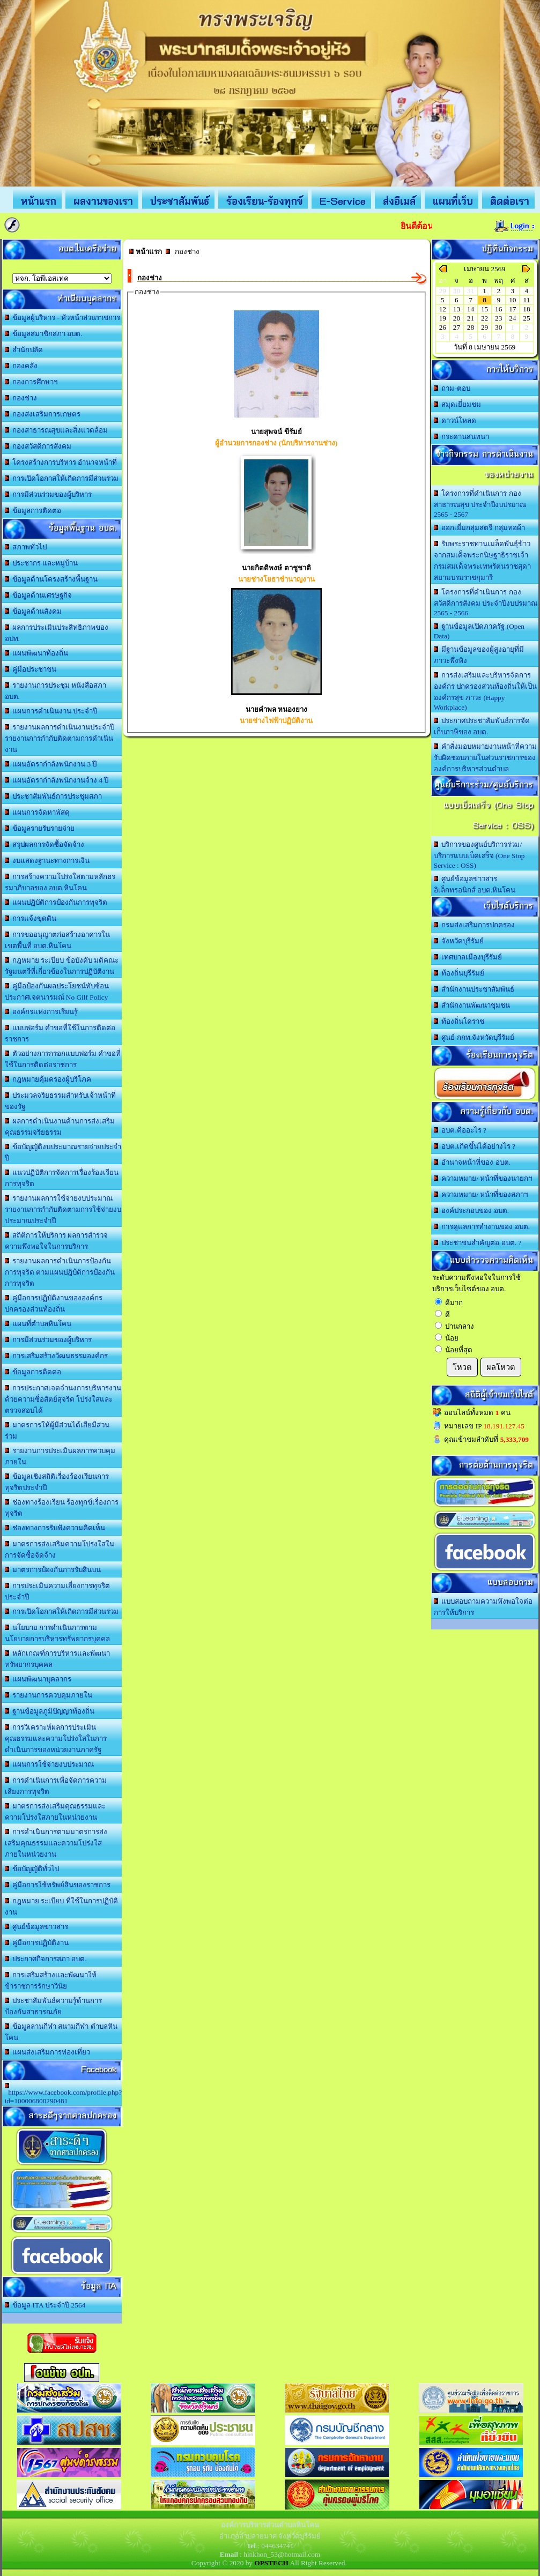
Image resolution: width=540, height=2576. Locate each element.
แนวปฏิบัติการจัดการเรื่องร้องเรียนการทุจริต (62, 1178)
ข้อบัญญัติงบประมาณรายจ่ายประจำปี (63, 1152)
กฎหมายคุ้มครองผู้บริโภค (48, 1079)
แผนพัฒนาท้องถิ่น (37, 653)
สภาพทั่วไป (26, 547)
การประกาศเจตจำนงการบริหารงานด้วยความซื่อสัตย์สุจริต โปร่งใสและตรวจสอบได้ (63, 1399)
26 (442, 327)
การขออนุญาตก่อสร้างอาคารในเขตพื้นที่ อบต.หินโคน (57, 940)
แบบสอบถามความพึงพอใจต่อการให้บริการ (483, 1607)
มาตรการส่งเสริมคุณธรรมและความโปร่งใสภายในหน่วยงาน (55, 1811)
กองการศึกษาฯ (31, 382)
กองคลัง (21, 366)
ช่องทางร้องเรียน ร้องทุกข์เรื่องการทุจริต (62, 1507)
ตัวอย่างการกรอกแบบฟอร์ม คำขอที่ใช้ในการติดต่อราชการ (63, 1059)
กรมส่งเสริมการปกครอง (474, 925)
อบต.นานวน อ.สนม (62, 278)
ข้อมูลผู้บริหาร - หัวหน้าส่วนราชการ (63, 318)
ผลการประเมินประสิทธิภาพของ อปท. (57, 633)
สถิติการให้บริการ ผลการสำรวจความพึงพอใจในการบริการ (56, 1240)
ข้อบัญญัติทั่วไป (32, 1869)
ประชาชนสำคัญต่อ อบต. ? (478, 1243)
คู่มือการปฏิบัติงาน (37, 1943)
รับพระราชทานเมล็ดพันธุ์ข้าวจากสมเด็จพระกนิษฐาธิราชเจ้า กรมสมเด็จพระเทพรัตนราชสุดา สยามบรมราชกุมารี (482, 561)
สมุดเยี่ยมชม (458, 404)
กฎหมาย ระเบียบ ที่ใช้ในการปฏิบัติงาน (61, 1906)
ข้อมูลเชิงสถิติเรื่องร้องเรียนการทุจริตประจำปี (57, 1482)
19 (442, 318)
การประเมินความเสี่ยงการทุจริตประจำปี (57, 1591)
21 (470, 318)
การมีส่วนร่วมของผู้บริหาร (48, 494)
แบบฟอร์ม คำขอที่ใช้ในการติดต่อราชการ (60, 1033)
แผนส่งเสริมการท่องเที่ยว (48, 2052)
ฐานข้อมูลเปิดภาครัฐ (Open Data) (479, 631)
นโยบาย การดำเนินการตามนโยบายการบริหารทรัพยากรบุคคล (57, 1633)
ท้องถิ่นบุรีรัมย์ (459, 973)
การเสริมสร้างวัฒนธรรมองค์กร (56, 1356)
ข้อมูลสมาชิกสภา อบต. (44, 334)
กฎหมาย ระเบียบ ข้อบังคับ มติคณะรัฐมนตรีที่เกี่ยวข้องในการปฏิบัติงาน (62, 966)
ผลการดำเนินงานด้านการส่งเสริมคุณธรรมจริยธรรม (60, 1126)
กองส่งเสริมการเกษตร (43, 414)
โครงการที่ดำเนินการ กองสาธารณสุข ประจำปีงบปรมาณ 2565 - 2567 (480, 503)
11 (526, 300)
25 (526, 318)
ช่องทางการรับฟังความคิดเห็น (55, 1528)
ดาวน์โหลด (455, 420)
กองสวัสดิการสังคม (38, 446)
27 (456, 327)
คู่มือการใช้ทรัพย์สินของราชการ (58, 1885)
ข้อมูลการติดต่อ (33, 511)
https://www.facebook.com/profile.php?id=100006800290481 (63, 2094)
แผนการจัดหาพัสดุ (37, 812)
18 (526, 309)
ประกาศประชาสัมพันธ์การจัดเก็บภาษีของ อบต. (482, 726)
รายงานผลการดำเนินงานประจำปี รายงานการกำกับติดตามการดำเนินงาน (60, 738)
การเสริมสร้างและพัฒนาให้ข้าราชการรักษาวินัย (51, 1980)
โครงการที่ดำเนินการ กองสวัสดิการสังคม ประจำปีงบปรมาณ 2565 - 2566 (485, 602)
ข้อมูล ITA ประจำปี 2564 (45, 2305)
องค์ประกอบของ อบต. (471, 1211)
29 (484, 327)
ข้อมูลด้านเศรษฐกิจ (38, 595)
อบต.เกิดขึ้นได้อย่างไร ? (474, 1146)
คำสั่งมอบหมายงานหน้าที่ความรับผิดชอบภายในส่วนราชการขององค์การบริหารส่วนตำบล (485, 757)
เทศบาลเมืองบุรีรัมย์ (468, 957)
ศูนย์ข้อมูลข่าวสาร (37, 1927)
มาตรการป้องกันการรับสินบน (53, 1570)
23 (498, 318)
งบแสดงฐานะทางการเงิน (47, 861)
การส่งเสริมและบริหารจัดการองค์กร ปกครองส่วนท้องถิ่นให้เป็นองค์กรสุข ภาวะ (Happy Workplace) (485, 691)
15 (484, 309)
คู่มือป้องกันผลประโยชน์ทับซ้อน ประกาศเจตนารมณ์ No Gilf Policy (57, 991)
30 (498, 327)
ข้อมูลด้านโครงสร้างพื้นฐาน (51, 579)
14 (470, 309)
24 (512, 318)
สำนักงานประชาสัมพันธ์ (474, 989)
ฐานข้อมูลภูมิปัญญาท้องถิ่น (50, 1711)
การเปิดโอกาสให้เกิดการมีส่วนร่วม (62, 478)
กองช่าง (21, 398)
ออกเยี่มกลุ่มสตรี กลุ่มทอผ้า (479, 528)
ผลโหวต (500, 1367)
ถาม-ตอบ (452, 388)
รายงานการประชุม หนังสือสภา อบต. (56, 691)
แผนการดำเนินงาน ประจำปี (51, 711)
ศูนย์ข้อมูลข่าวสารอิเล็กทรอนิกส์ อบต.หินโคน (475, 884)
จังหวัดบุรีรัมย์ (459, 941)
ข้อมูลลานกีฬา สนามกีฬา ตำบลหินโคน (61, 2032)
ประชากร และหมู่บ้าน (41, 563)
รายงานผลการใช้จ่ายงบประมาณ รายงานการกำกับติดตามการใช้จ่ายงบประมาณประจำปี (63, 1209)
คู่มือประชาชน (31, 669)
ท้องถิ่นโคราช (459, 1021)
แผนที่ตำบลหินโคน (38, 1324)
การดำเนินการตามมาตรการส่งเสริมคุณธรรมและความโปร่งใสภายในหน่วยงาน (56, 1843)
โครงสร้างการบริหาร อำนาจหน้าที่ (61, 462)
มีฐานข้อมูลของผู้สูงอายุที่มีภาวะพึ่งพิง (479, 655)
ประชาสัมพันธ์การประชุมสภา (53, 796)
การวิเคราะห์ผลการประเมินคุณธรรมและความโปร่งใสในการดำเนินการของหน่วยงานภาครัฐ (56, 1738)
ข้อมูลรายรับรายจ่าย (40, 828)
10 (512, 300)
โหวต (462, 1367)
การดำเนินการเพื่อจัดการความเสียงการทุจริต (56, 1786)
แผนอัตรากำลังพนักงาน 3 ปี (51, 764)
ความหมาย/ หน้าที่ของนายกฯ (483, 1178)
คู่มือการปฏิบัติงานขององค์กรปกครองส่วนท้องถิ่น (54, 1303)
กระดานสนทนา (462, 437)
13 (456, 309)
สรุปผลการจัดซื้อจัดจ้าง (45, 844)
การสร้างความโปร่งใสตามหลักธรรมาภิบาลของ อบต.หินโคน (60, 882)
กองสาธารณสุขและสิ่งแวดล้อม (56, 430)
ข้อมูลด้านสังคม (33, 611)
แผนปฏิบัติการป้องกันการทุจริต (56, 902)
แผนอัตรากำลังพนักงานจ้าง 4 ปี (57, 780)
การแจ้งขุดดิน (31, 918)
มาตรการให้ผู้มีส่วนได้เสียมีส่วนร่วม (57, 1430)
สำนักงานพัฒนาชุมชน (472, 1005)
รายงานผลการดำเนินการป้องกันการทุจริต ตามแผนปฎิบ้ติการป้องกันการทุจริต (60, 1272)
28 (470, 327)
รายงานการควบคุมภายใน (49, 1695)
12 (442, 309)
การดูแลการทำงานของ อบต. (482, 1227)
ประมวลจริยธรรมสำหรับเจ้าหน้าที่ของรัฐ (60, 1101)
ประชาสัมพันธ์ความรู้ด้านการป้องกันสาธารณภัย (53, 2006)
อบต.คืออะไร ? (460, 1130)
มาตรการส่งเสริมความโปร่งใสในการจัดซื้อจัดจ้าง (60, 1549)
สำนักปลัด (24, 350)
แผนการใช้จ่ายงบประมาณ (49, 1764)
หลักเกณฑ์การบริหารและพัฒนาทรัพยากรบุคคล (57, 1659)
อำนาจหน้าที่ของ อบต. (472, 1162)
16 (498, 309)
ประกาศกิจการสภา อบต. (46, 1959)
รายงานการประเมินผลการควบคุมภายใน (60, 1456)
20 (456, 318)
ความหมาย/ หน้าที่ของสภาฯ (481, 1194)
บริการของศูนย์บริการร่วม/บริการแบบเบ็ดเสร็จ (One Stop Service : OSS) (479, 854)
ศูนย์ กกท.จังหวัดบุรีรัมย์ (474, 1037)
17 (512, 309)
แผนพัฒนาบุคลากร (38, 1679)
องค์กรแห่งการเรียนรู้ (41, 1012)
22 (484, 318)
